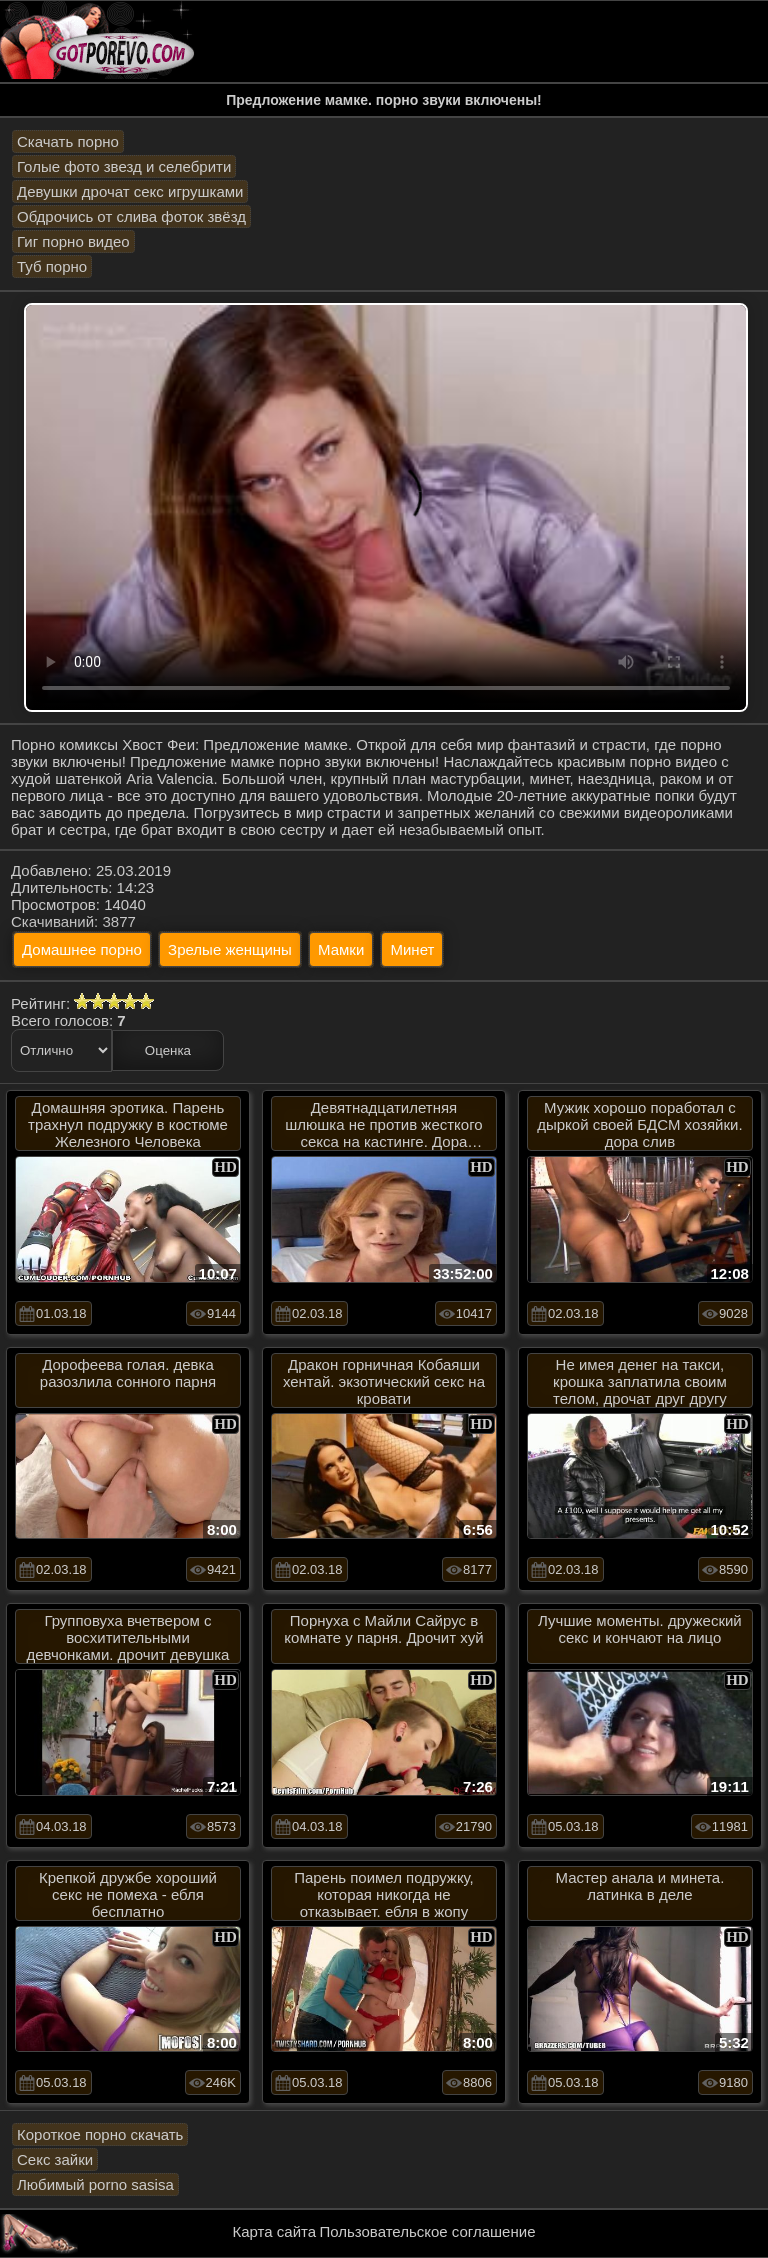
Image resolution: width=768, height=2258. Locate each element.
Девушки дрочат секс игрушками (130, 191)
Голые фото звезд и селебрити (124, 166)
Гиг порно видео (73, 241)
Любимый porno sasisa (95, 2184)
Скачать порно (68, 141)
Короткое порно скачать (100, 2134)
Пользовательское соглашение (427, 2231)
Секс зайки (55, 2159)
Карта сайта (275, 2231)
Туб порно (52, 266)
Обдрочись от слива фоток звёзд (131, 216)
